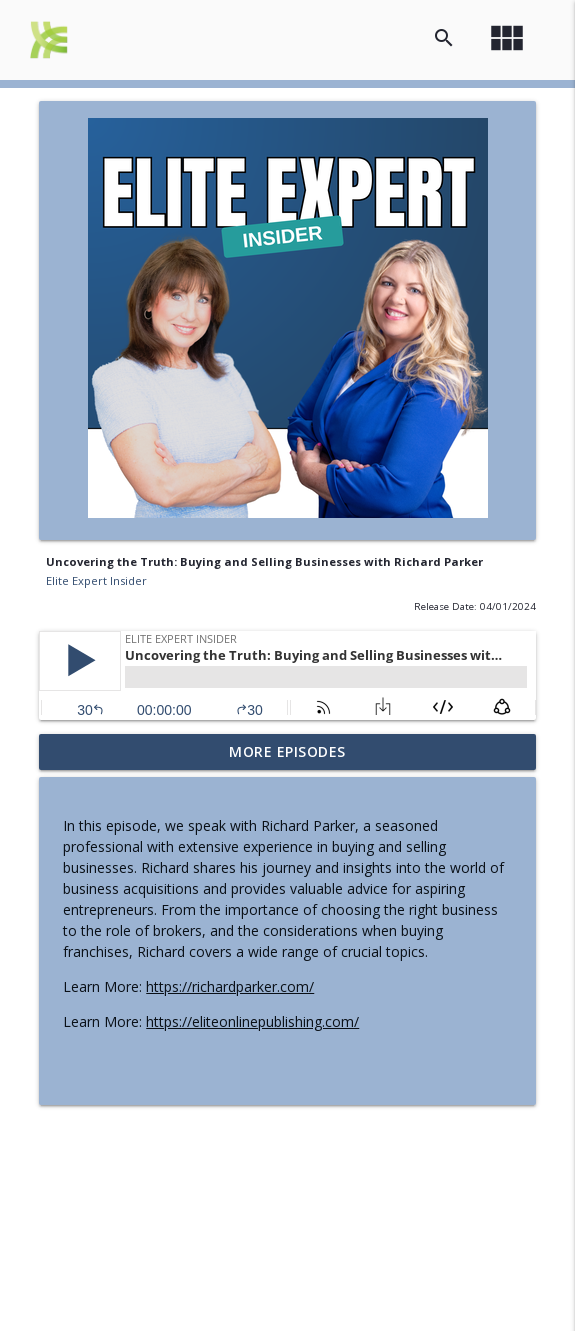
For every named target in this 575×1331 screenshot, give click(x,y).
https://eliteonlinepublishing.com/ (252, 1021)
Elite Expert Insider (96, 580)
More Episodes (287, 751)
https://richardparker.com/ (230, 986)
